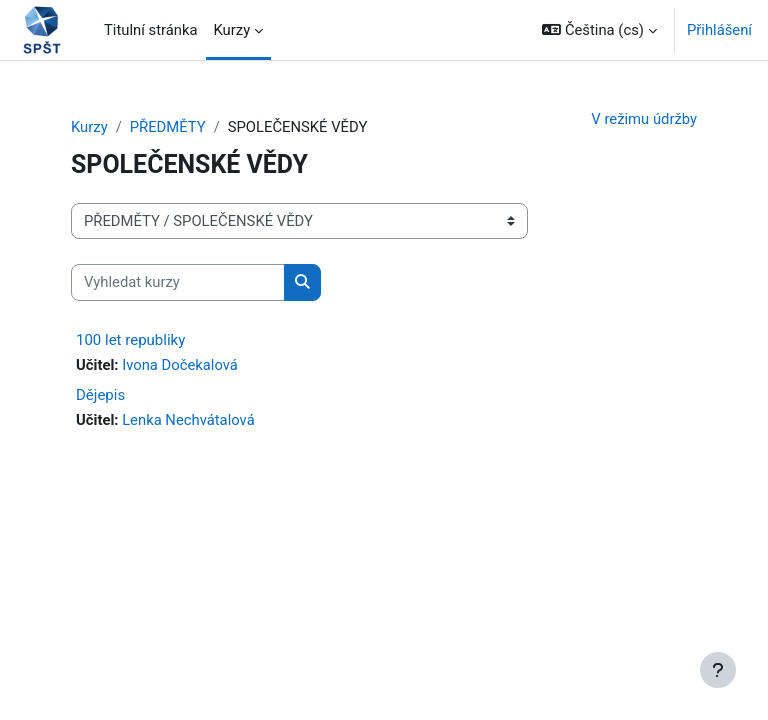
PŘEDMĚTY (168, 127)
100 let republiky (130, 340)
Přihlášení (719, 30)
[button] (599, 30)
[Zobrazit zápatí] (718, 670)
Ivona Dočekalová (180, 365)
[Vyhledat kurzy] (178, 282)
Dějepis (100, 395)
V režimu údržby (644, 119)
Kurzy (89, 127)
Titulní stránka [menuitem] (151, 30)
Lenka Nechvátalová (188, 420)
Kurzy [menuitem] (232, 30)
